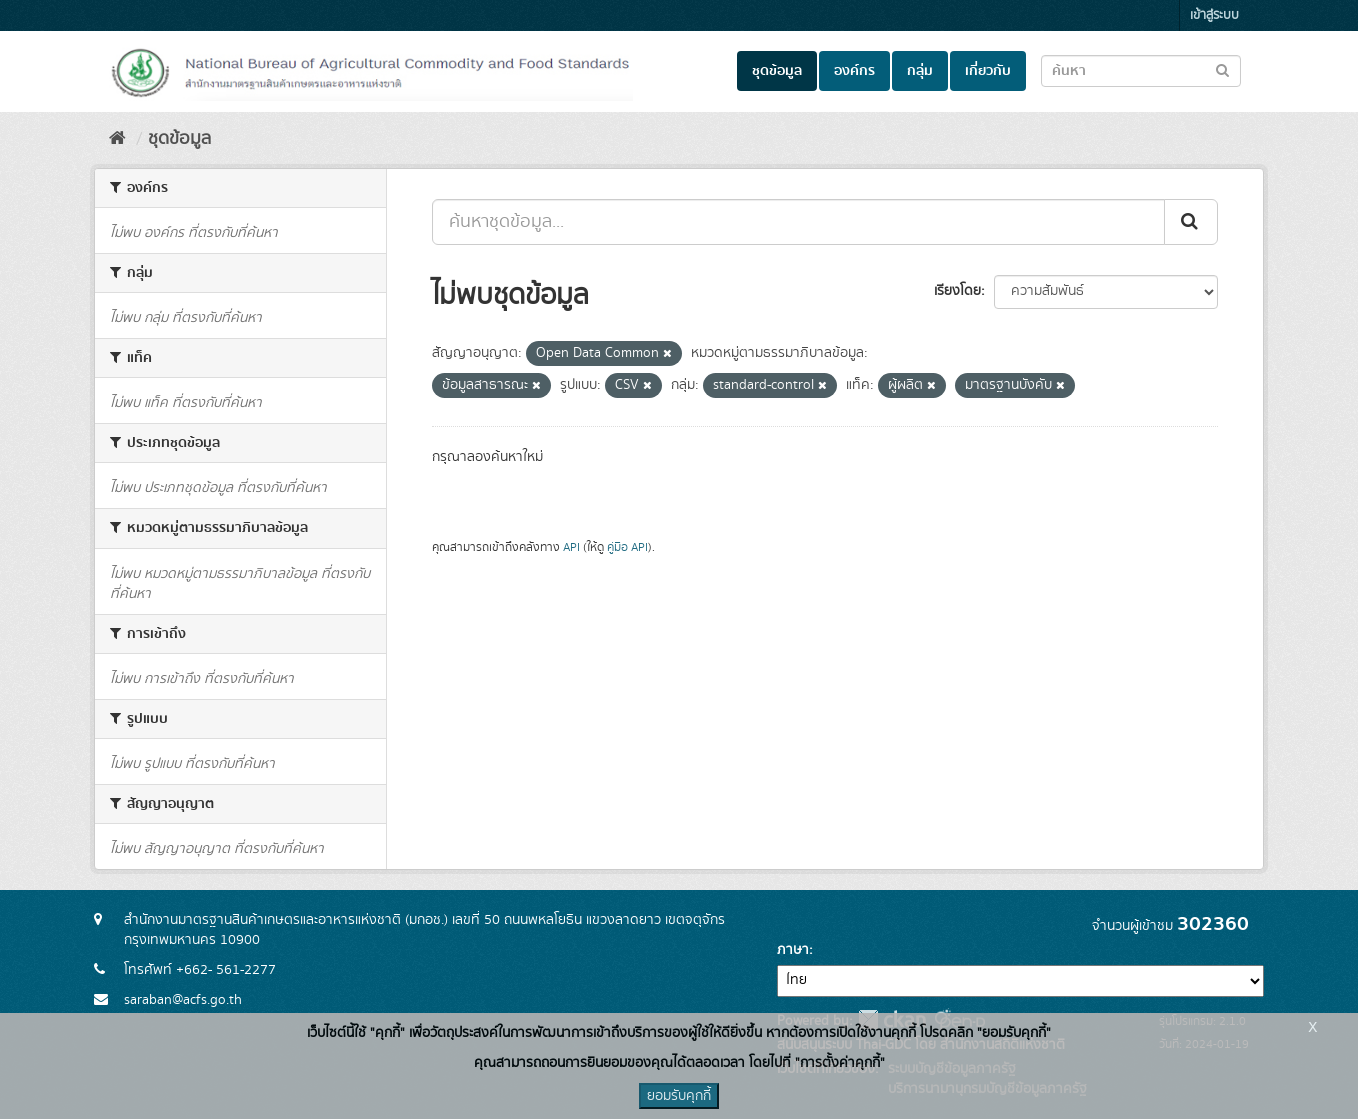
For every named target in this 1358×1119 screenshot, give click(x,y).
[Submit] (1191, 222)
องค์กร (854, 71)
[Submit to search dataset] (1222, 69)
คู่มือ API (627, 547)
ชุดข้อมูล (777, 71)
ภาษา (793, 950)
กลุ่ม (920, 71)
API (571, 547)
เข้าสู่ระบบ (1214, 15)
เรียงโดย (957, 291)
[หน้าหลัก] (117, 139)
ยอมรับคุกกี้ (679, 1096)
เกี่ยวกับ (988, 71)
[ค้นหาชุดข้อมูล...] (798, 222)
